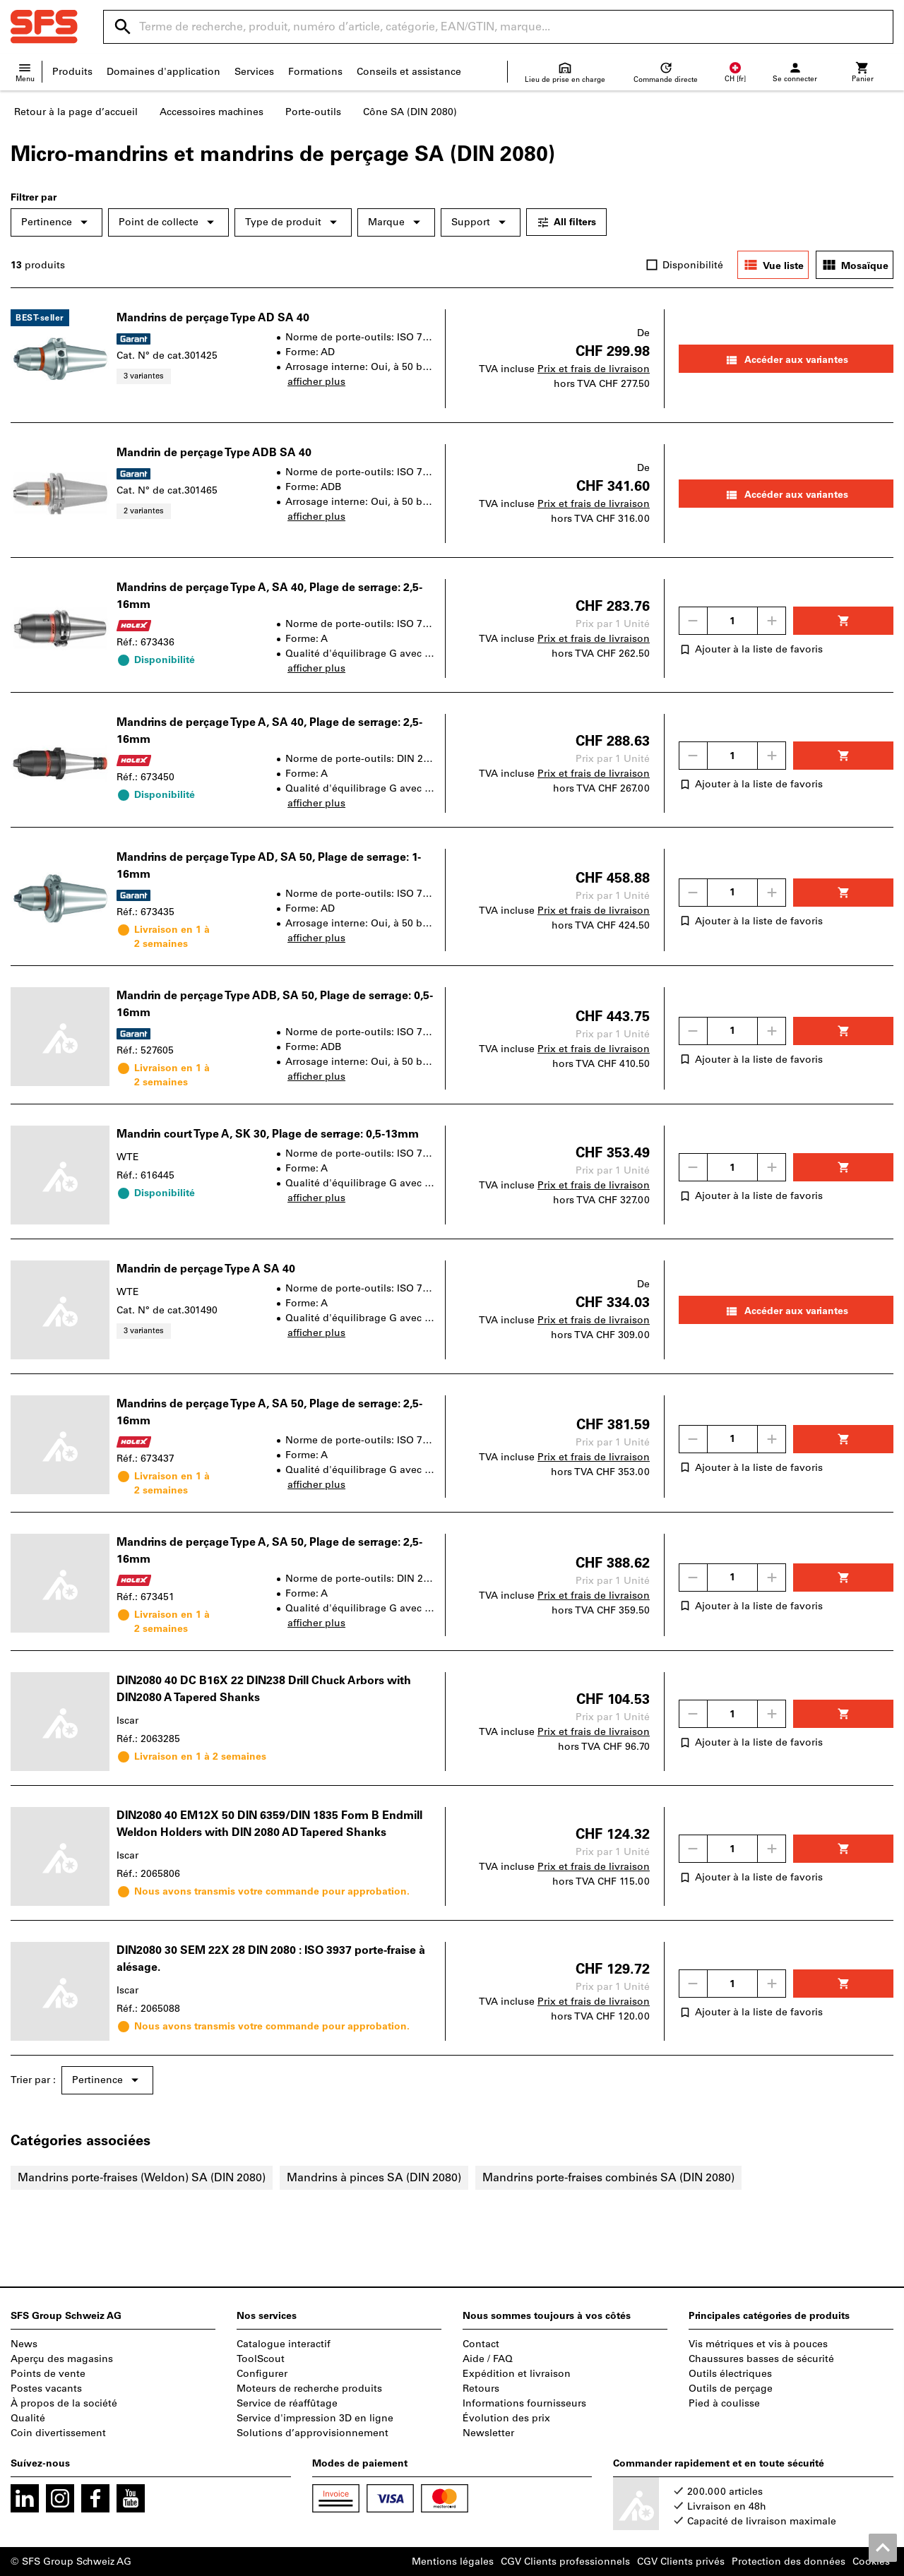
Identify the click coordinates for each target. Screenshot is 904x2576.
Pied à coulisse (724, 2403)
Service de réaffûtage (287, 2403)
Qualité (28, 2418)
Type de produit (293, 222)
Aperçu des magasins (62, 2359)
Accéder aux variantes (786, 360)
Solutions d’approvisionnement (312, 2433)
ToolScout (261, 2359)
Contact (481, 2344)
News (24, 2344)
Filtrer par (33, 197)
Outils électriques (730, 2374)
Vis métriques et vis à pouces (758, 2344)
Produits (72, 72)
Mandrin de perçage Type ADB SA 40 (214, 452)
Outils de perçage (731, 2389)
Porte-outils (313, 112)
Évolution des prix (506, 2418)
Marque (396, 222)
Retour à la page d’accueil (76, 112)
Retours (481, 2389)
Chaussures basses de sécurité (761, 2359)
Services (254, 72)
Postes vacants (46, 2389)
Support (480, 222)
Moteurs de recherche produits (309, 2389)
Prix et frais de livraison (593, 369)
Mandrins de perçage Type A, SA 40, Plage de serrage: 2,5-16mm (269, 595)
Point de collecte (168, 222)
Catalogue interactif (284, 2344)
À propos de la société (64, 2403)
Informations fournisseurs (524, 2403)
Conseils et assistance (409, 72)
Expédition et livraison (517, 2374)
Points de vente (48, 2374)
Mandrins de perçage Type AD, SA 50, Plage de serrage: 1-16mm (269, 865)
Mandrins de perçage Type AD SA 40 (213, 317)
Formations (315, 72)
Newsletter (488, 2433)
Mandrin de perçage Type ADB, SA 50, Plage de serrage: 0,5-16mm (275, 1004)
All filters (566, 222)
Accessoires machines (211, 112)
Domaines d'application (163, 72)
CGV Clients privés (681, 2562)
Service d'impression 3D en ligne (315, 2418)
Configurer (262, 2374)
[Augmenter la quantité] (772, 621)
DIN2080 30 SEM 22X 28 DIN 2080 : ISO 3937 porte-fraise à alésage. (271, 1958)
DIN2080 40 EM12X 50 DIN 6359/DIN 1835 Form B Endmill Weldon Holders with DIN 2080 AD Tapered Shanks (269, 1823)
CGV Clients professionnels (565, 2562)
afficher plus (316, 382)
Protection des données (788, 2562)
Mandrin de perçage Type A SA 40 (206, 1268)
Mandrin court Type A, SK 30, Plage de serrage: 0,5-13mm (268, 1133)
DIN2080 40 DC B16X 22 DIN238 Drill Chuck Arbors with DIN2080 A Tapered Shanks (264, 1689)
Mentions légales (453, 2562)
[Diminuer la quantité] (693, 621)
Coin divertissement (58, 2433)
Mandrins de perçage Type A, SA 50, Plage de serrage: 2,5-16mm (269, 1412)
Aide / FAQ (488, 2359)
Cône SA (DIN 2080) (410, 112)
